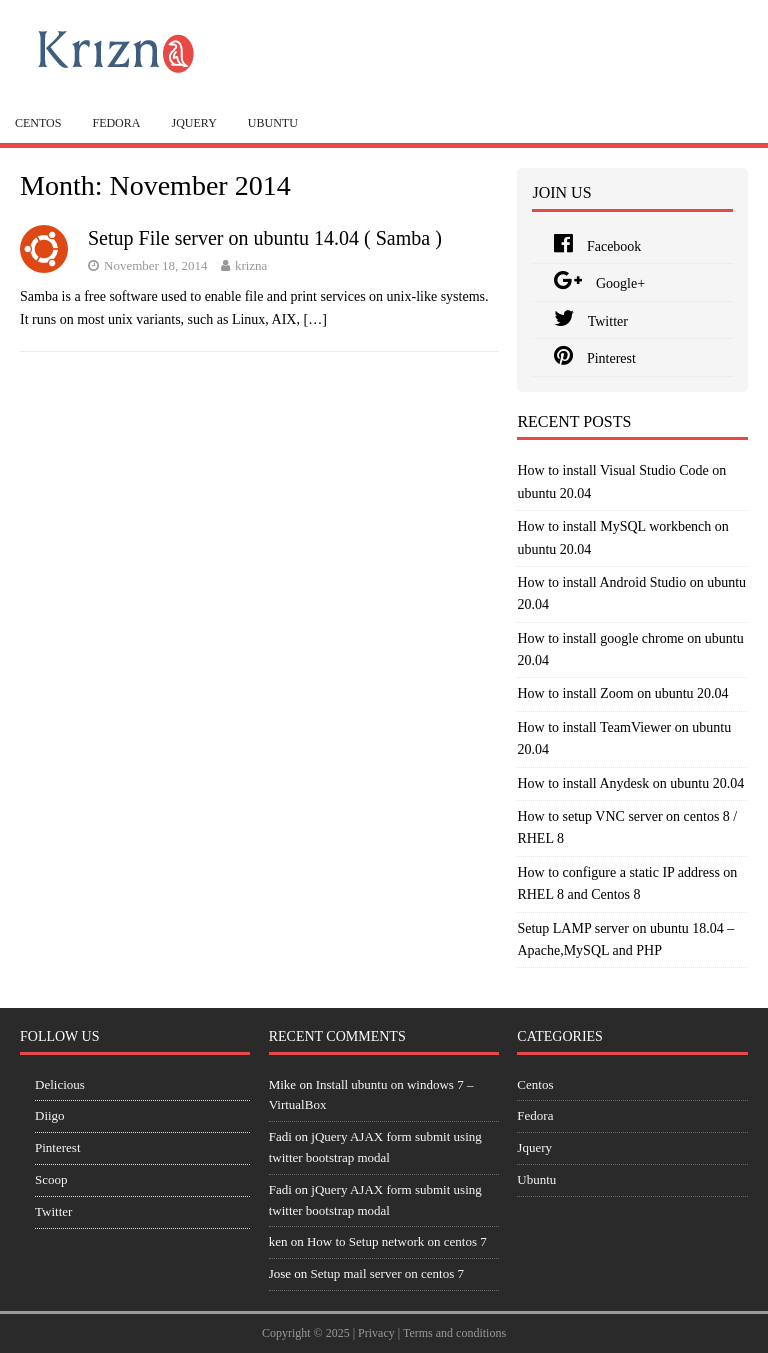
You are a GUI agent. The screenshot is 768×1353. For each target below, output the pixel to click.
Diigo (50, 1115)
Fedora (116, 123)
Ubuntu (273, 123)
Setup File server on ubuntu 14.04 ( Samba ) (265, 238)
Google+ (599, 283)
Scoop (51, 1179)
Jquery (193, 123)
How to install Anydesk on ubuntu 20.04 (630, 783)
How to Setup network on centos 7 (397, 1241)
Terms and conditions (454, 1333)
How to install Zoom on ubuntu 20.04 (622, 693)
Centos (38, 123)
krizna (251, 265)
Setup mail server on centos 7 (387, 1273)
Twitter (590, 321)
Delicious (60, 1084)
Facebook (597, 246)
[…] (314, 319)
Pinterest (595, 358)
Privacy (376, 1333)
